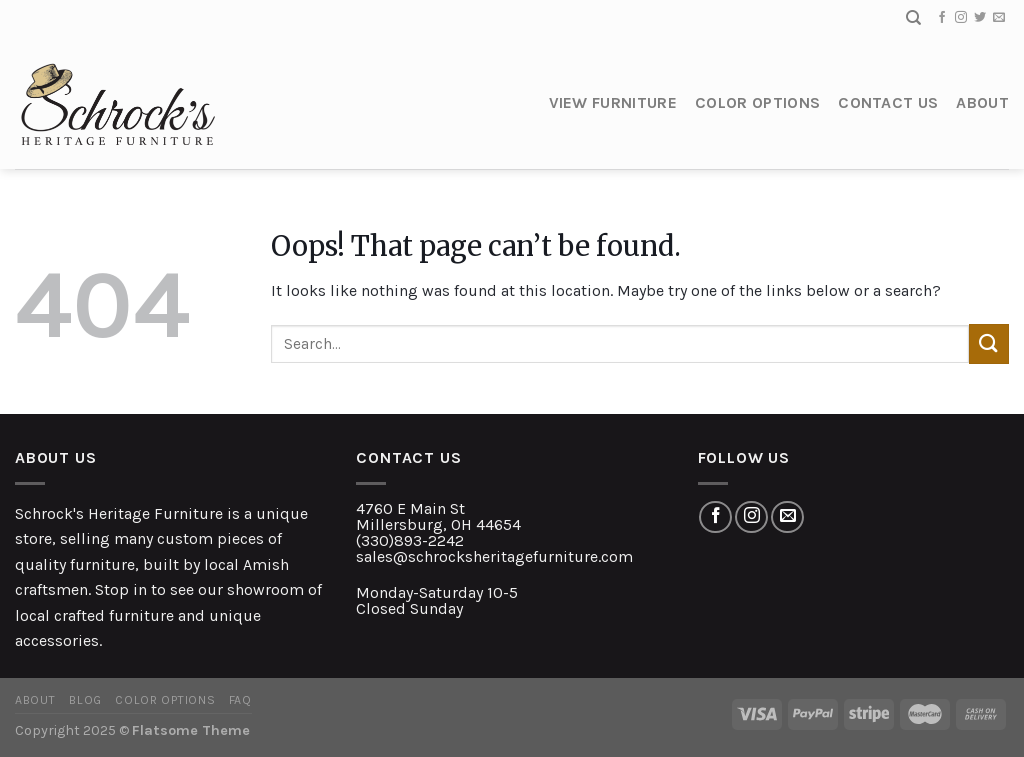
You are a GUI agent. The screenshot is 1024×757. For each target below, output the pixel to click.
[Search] (913, 18)
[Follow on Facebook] (942, 18)
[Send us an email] (999, 18)
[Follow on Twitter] (980, 18)
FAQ (240, 700)
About (982, 102)
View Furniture (613, 102)
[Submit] (989, 343)
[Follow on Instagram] (961, 18)
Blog (85, 700)
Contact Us (888, 102)
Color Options (757, 102)
